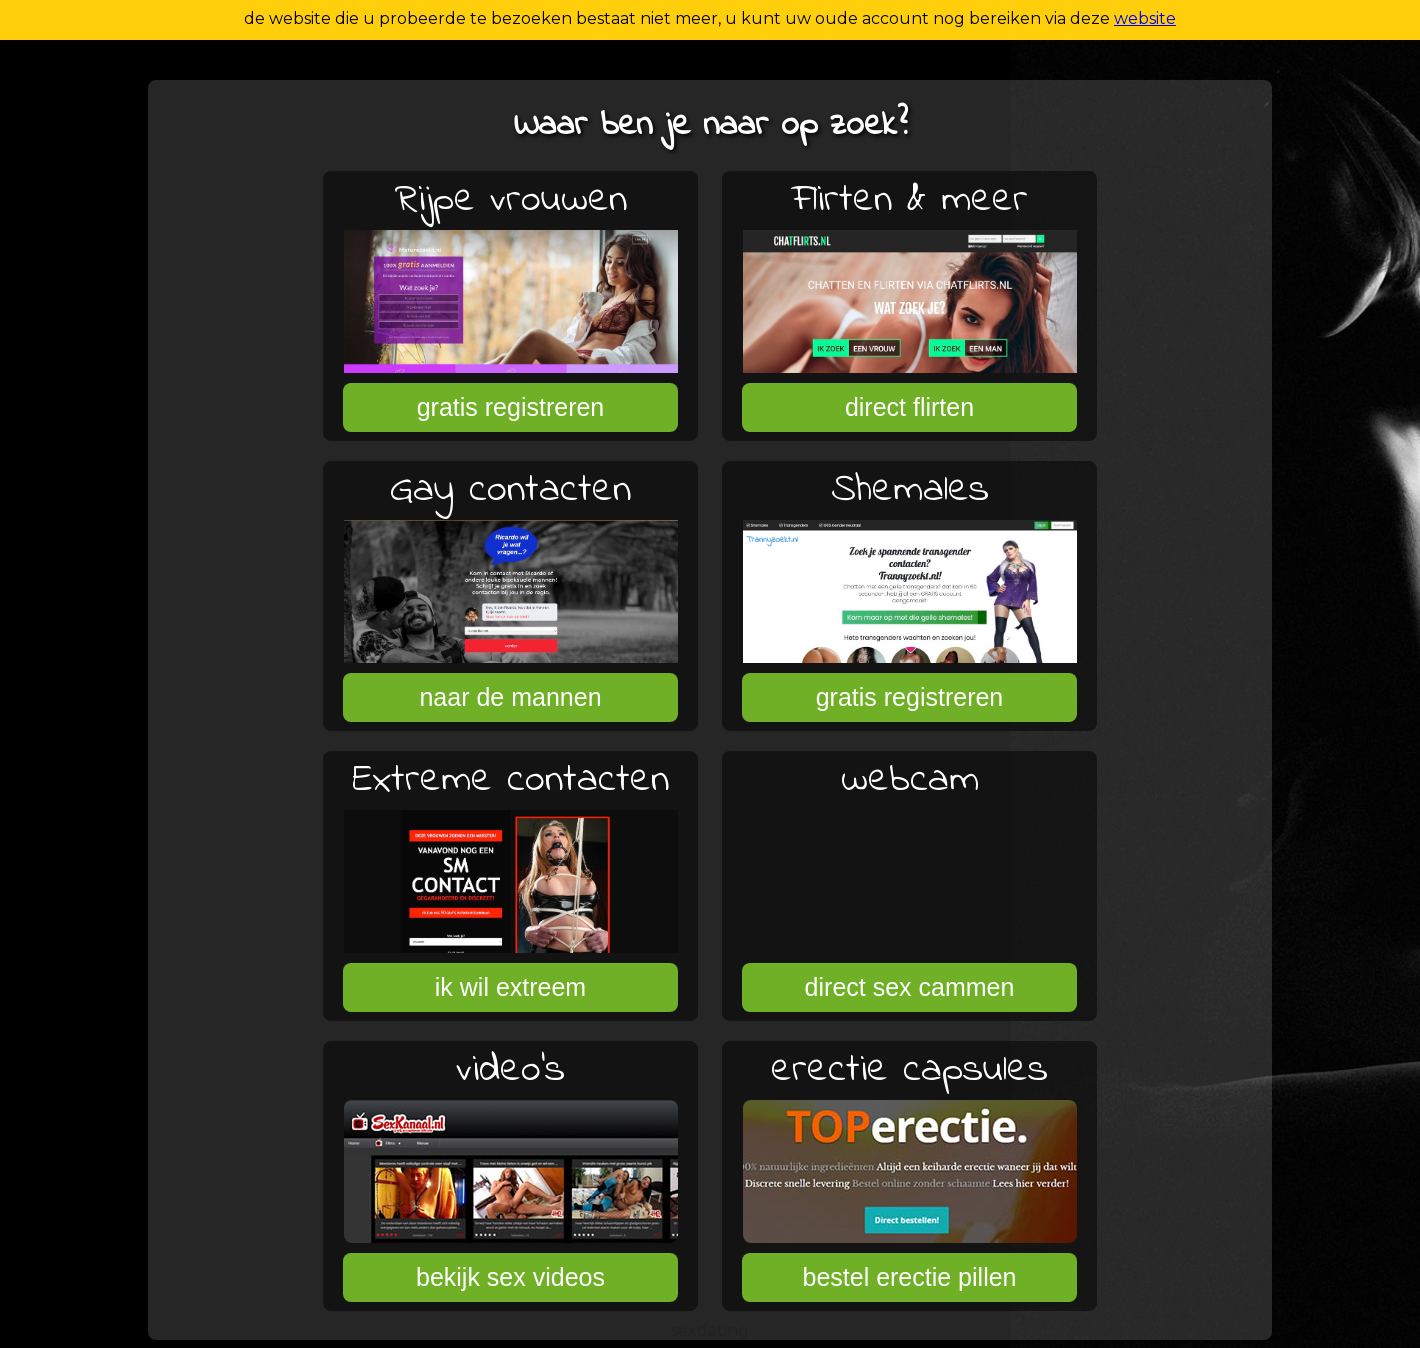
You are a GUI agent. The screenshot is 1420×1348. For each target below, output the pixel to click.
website (1145, 18)
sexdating (710, 1330)
